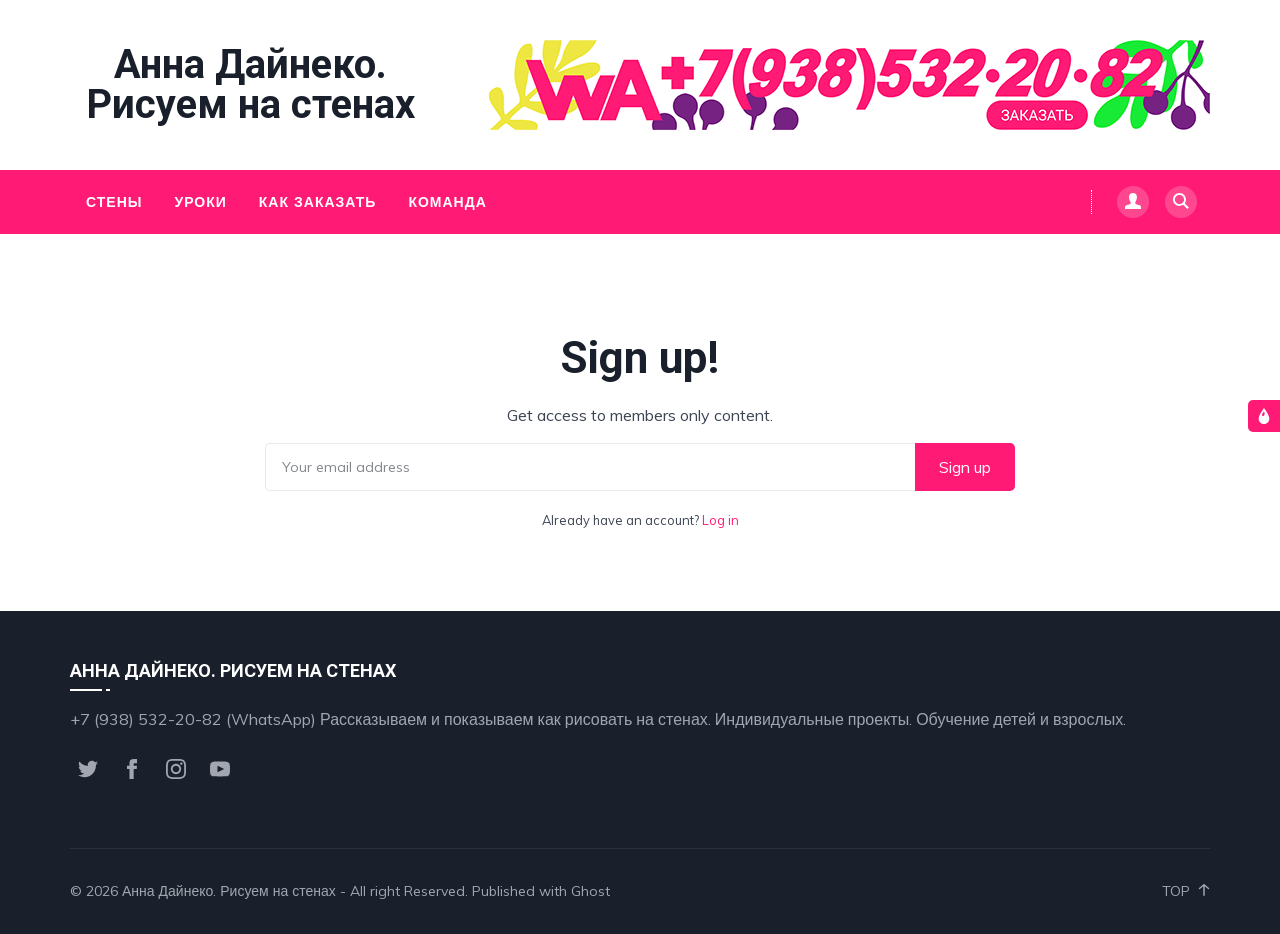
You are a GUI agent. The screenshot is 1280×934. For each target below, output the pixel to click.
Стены (114, 202)
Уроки (200, 202)
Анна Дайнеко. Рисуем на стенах (250, 85)
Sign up (965, 467)
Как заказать (318, 202)
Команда (447, 202)
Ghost (590, 891)
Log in (720, 520)
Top (1186, 891)
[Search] (1181, 202)
